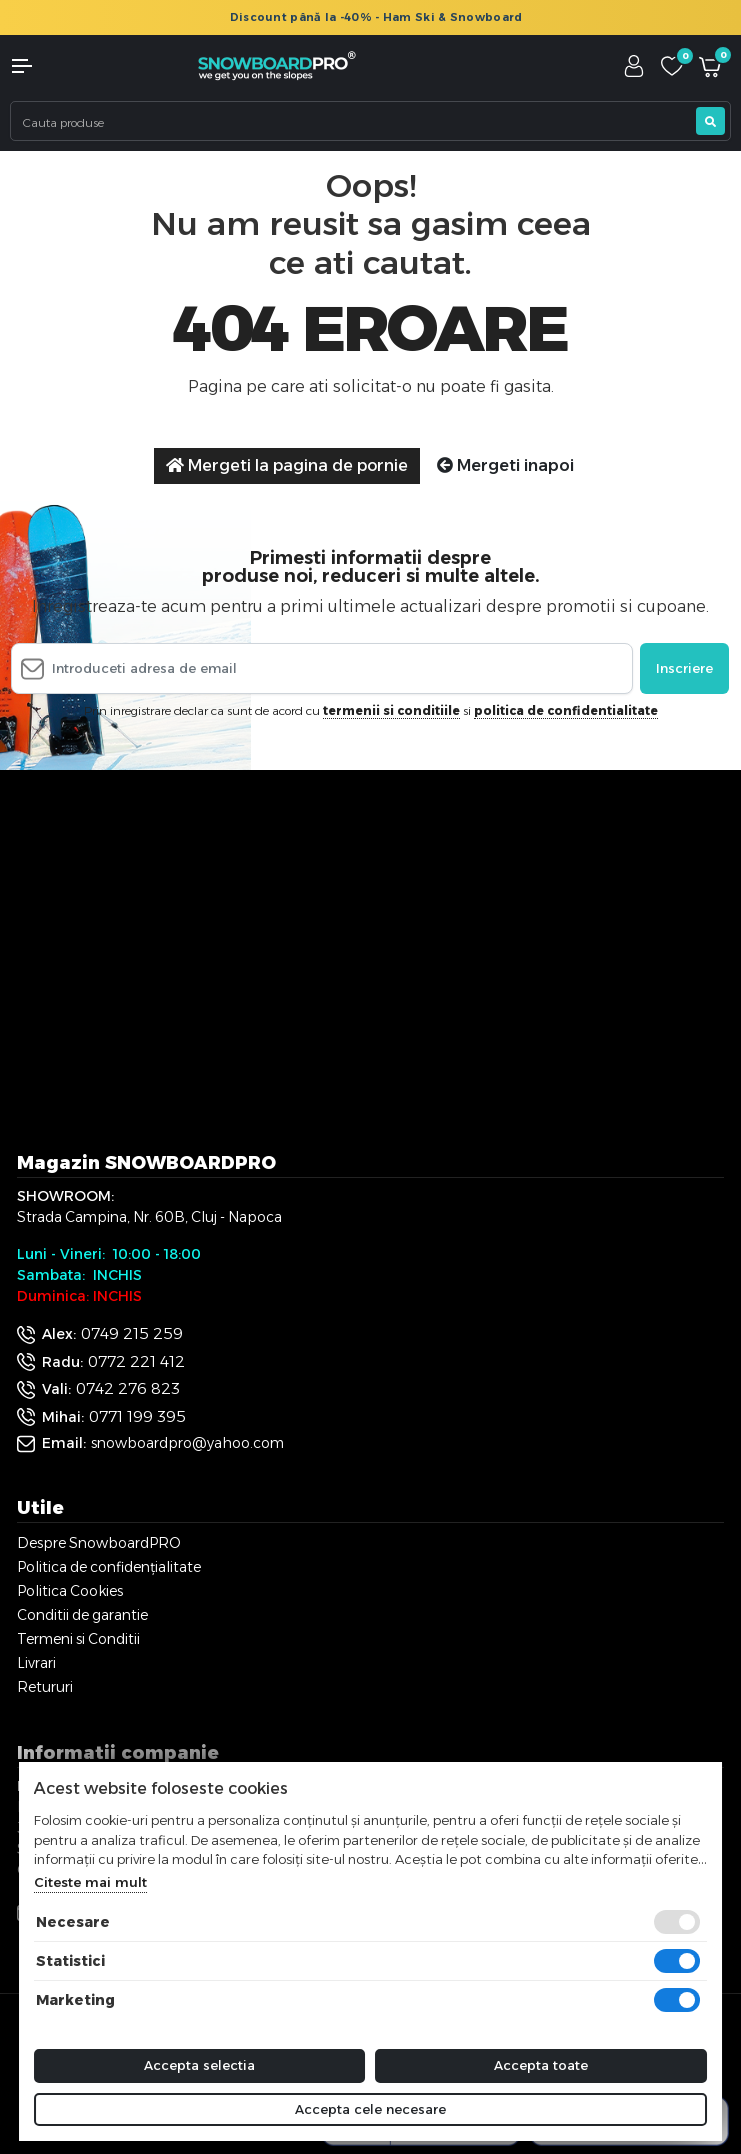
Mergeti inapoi (505, 465)
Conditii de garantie (82, 1615)
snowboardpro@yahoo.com (187, 1443)
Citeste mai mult (90, 1882)
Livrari (36, 1663)
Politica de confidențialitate (109, 1567)
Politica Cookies (70, 1591)
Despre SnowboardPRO (99, 1543)
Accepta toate (541, 2065)
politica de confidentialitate (566, 710)
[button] (62, 66)
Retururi (45, 1687)
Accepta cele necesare (370, 2109)
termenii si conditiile (391, 710)
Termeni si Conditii (78, 1639)
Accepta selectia (199, 2065)
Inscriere (684, 668)
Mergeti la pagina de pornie (287, 465)
